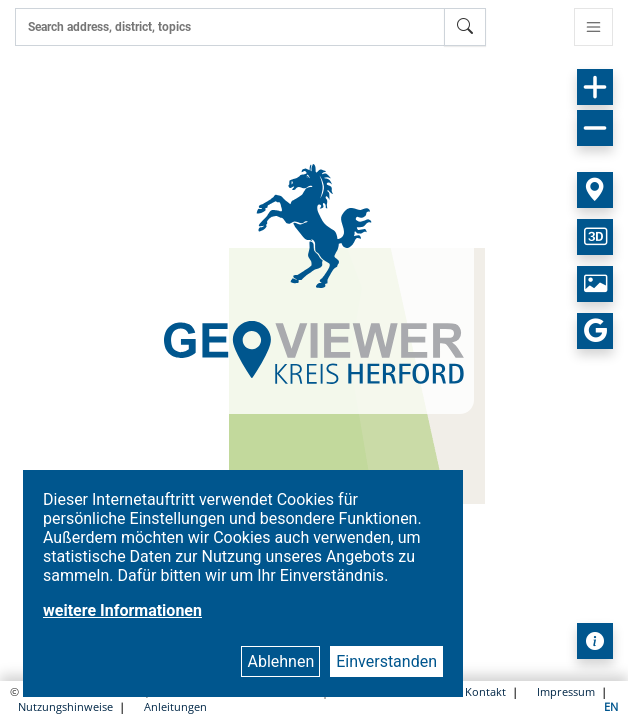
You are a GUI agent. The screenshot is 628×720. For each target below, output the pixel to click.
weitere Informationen (122, 610)
